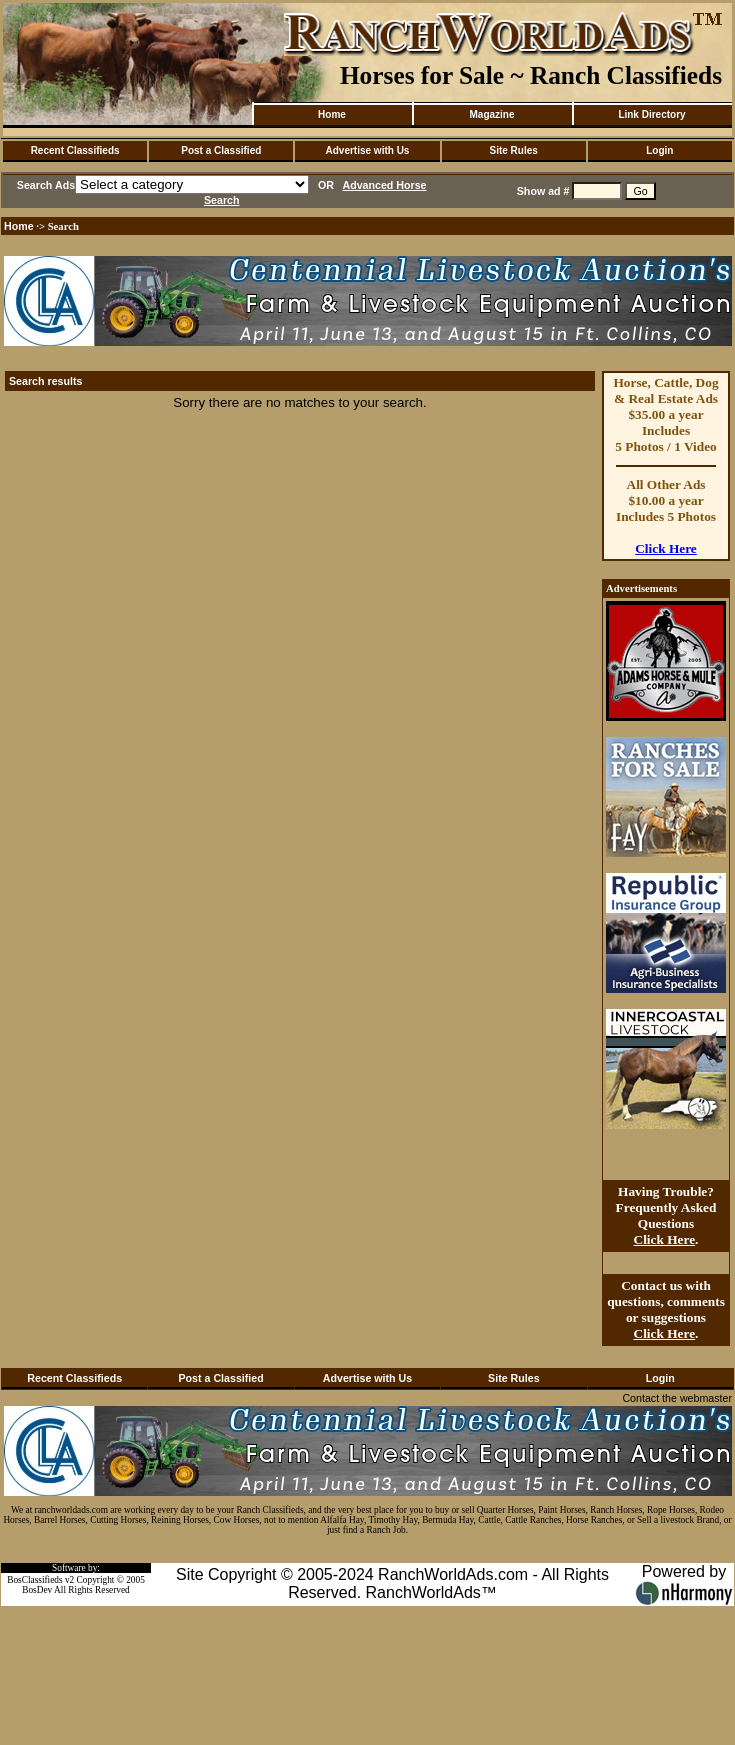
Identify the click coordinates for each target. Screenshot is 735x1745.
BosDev (37, 1590)
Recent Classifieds (75, 150)
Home (332, 114)
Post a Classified (221, 150)
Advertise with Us (368, 150)
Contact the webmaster (677, 1398)
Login (659, 150)
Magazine (491, 114)
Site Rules (513, 150)
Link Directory (651, 114)
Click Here (666, 548)
